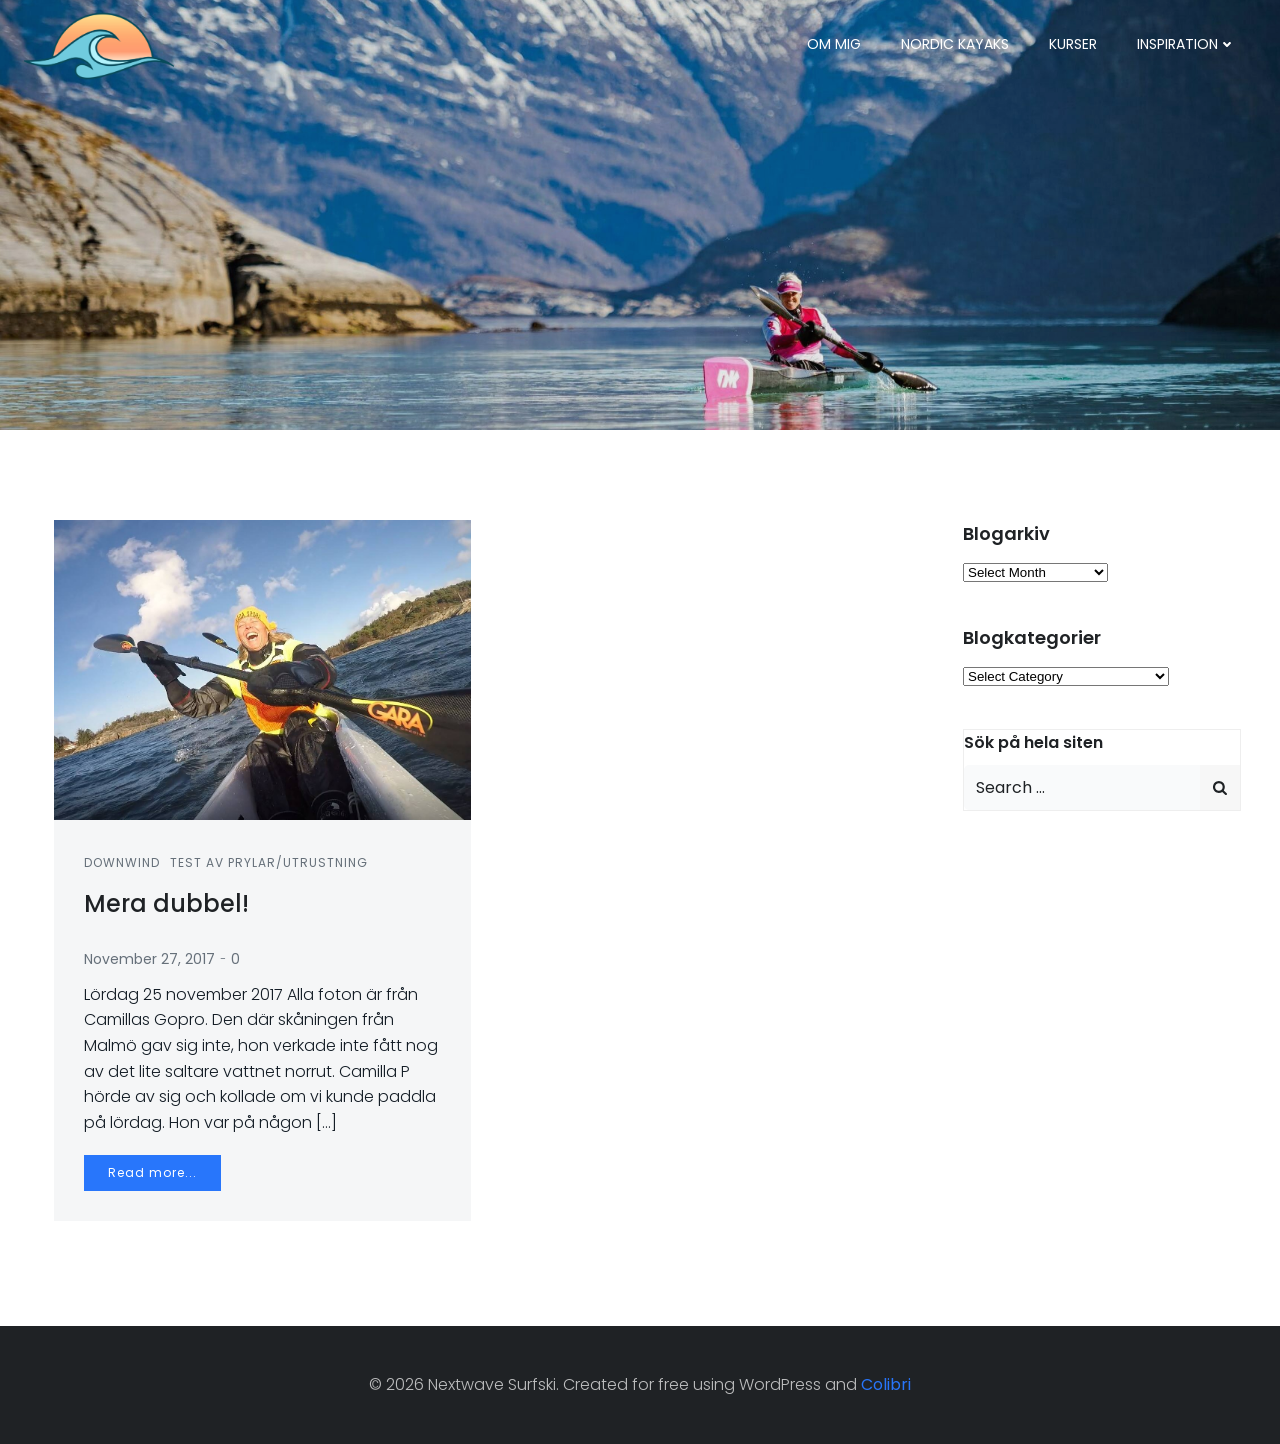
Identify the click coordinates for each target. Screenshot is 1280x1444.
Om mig (834, 44)
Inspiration (1186, 44)
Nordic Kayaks (955, 44)
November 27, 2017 (149, 959)
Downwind (122, 862)
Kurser (1073, 44)
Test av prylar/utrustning (269, 862)
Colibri (886, 1384)
